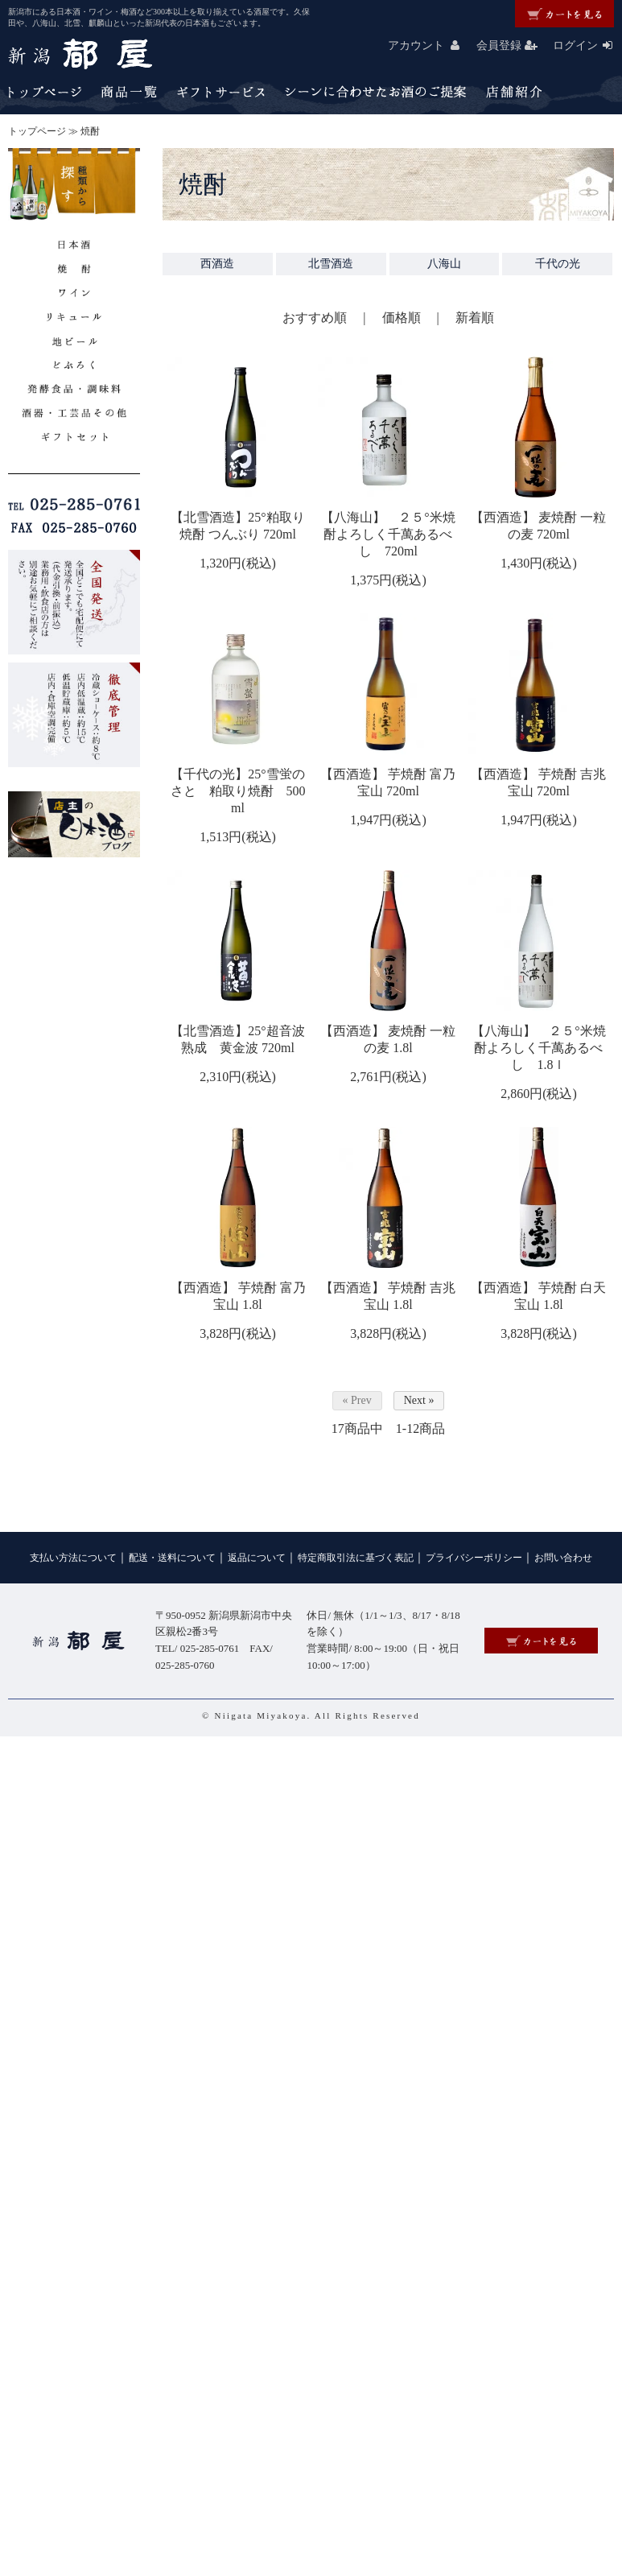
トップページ (37, 131)
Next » (419, 1400)
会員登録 (513, 45)
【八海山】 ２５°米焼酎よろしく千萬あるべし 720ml (388, 534)
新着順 (474, 317)
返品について (257, 1557)
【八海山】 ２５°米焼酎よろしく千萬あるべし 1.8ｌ (538, 1047)
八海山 (444, 264)
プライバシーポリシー (474, 1557)
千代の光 (557, 264)
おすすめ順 (314, 317)
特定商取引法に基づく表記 (356, 1557)
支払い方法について (73, 1557)
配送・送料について (172, 1557)
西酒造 (217, 264)
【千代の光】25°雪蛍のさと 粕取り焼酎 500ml (238, 791)
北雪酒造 (330, 264)
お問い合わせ (563, 1557)
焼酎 (90, 131)
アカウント (430, 45)
